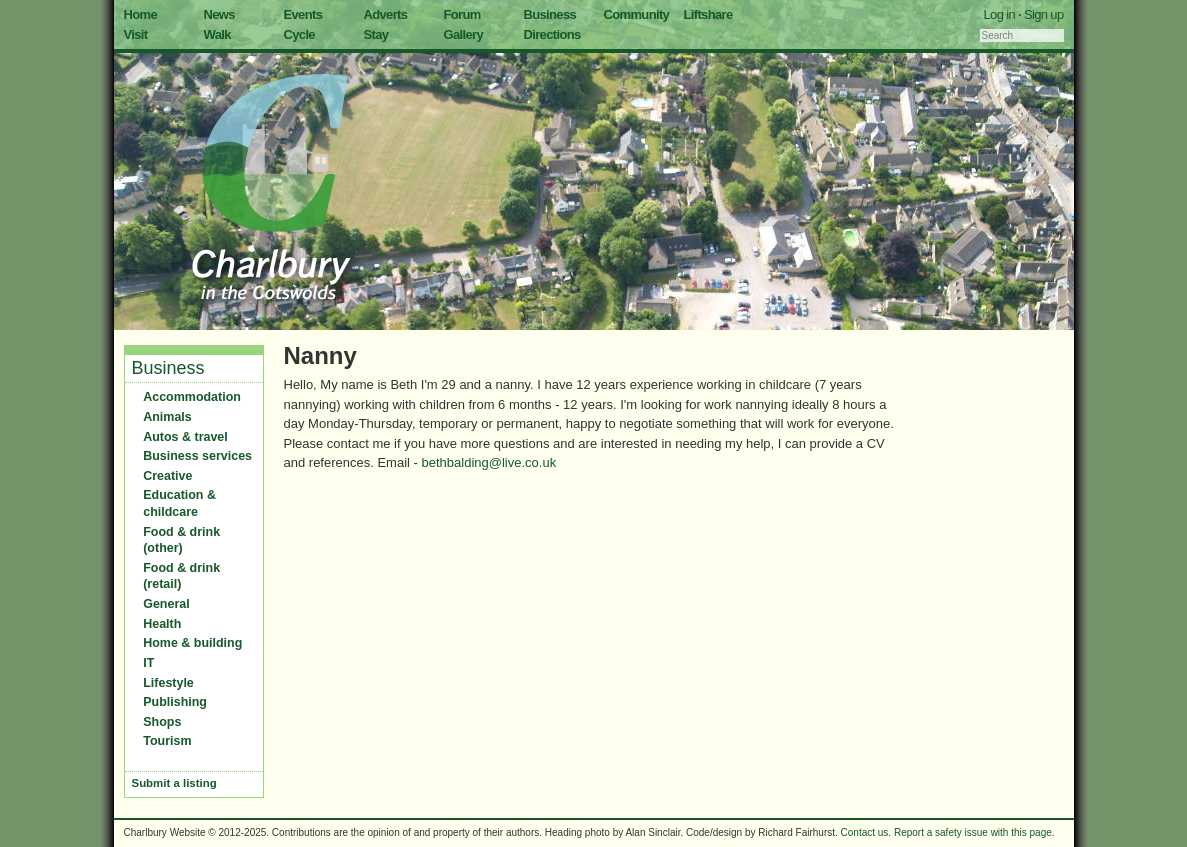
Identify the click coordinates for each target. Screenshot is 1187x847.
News (219, 14)
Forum (462, 14)
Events (303, 14)
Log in (1000, 14)
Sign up (1044, 14)
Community (637, 14)
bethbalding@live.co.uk (489, 462)
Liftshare (708, 14)
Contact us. (866, 832)
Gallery (464, 34)
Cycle (299, 34)
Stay (376, 34)
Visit (136, 34)
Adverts (386, 14)
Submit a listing (174, 783)
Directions (552, 34)
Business (550, 14)
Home (141, 14)
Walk (217, 34)
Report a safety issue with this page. (974, 832)
